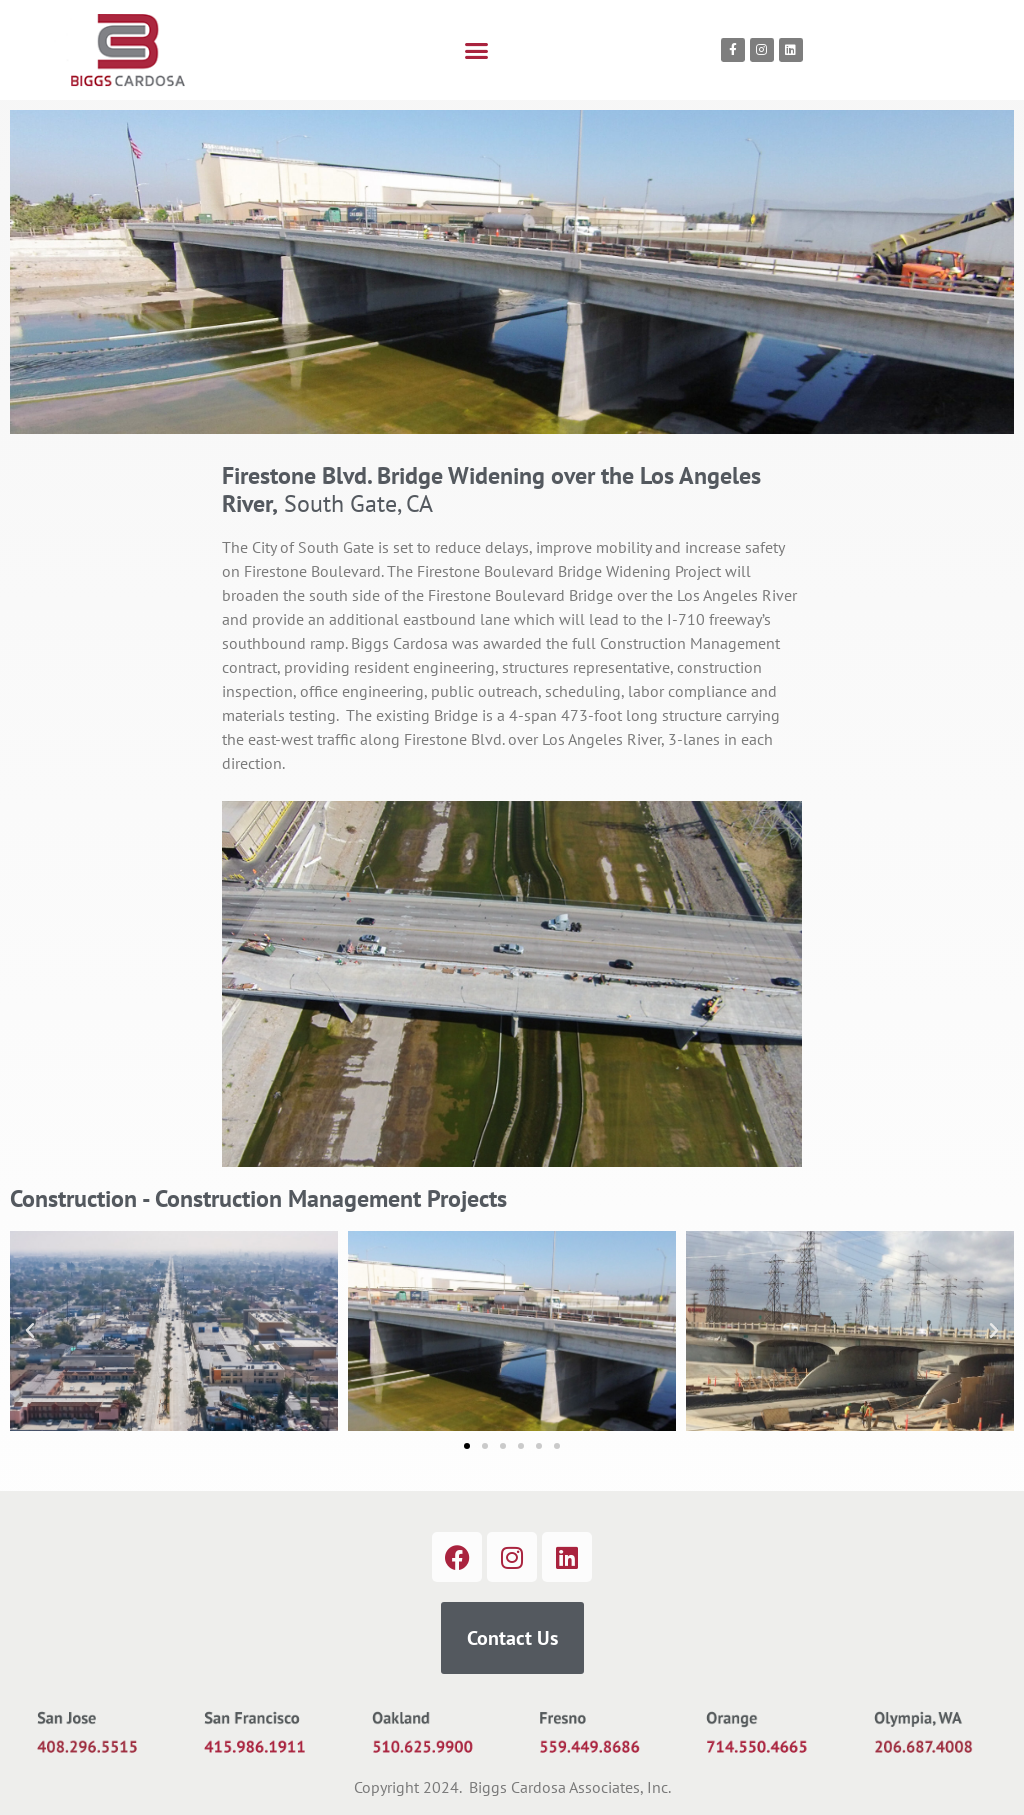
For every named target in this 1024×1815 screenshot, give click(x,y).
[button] (477, 50)
